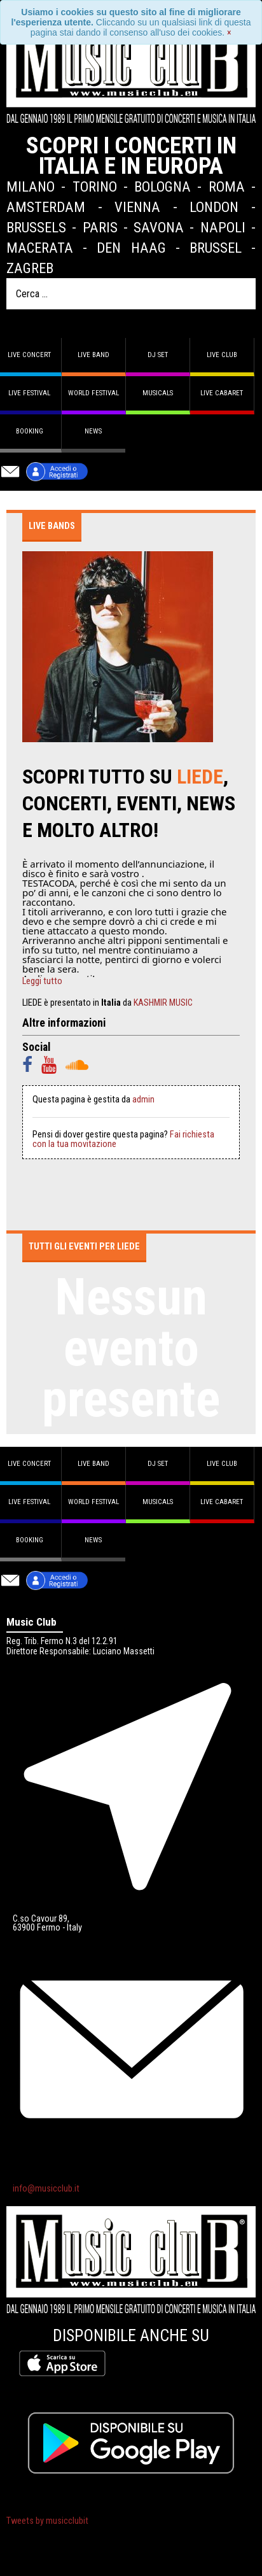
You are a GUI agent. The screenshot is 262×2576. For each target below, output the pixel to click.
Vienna (137, 207)
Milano (30, 186)
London (214, 207)
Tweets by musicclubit (47, 2521)
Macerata (39, 247)
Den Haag (131, 247)
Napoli (222, 227)
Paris (100, 227)
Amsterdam (45, 207)
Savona (159, 227)
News (93, 431)
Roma (227, 186)
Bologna (162, 186)
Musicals (157, 393)
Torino (94, 186)
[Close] (229, 32)
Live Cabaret (221, 393)
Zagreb (29, 268)
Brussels (36, 227)
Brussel (216, 247)
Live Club (222, 355)
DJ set (158, 355)
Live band (93, 355)
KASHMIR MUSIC (163, 1002)
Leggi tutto (42, 981)
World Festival (93, 393)
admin (143, 1099)
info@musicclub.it (46, 2188)
